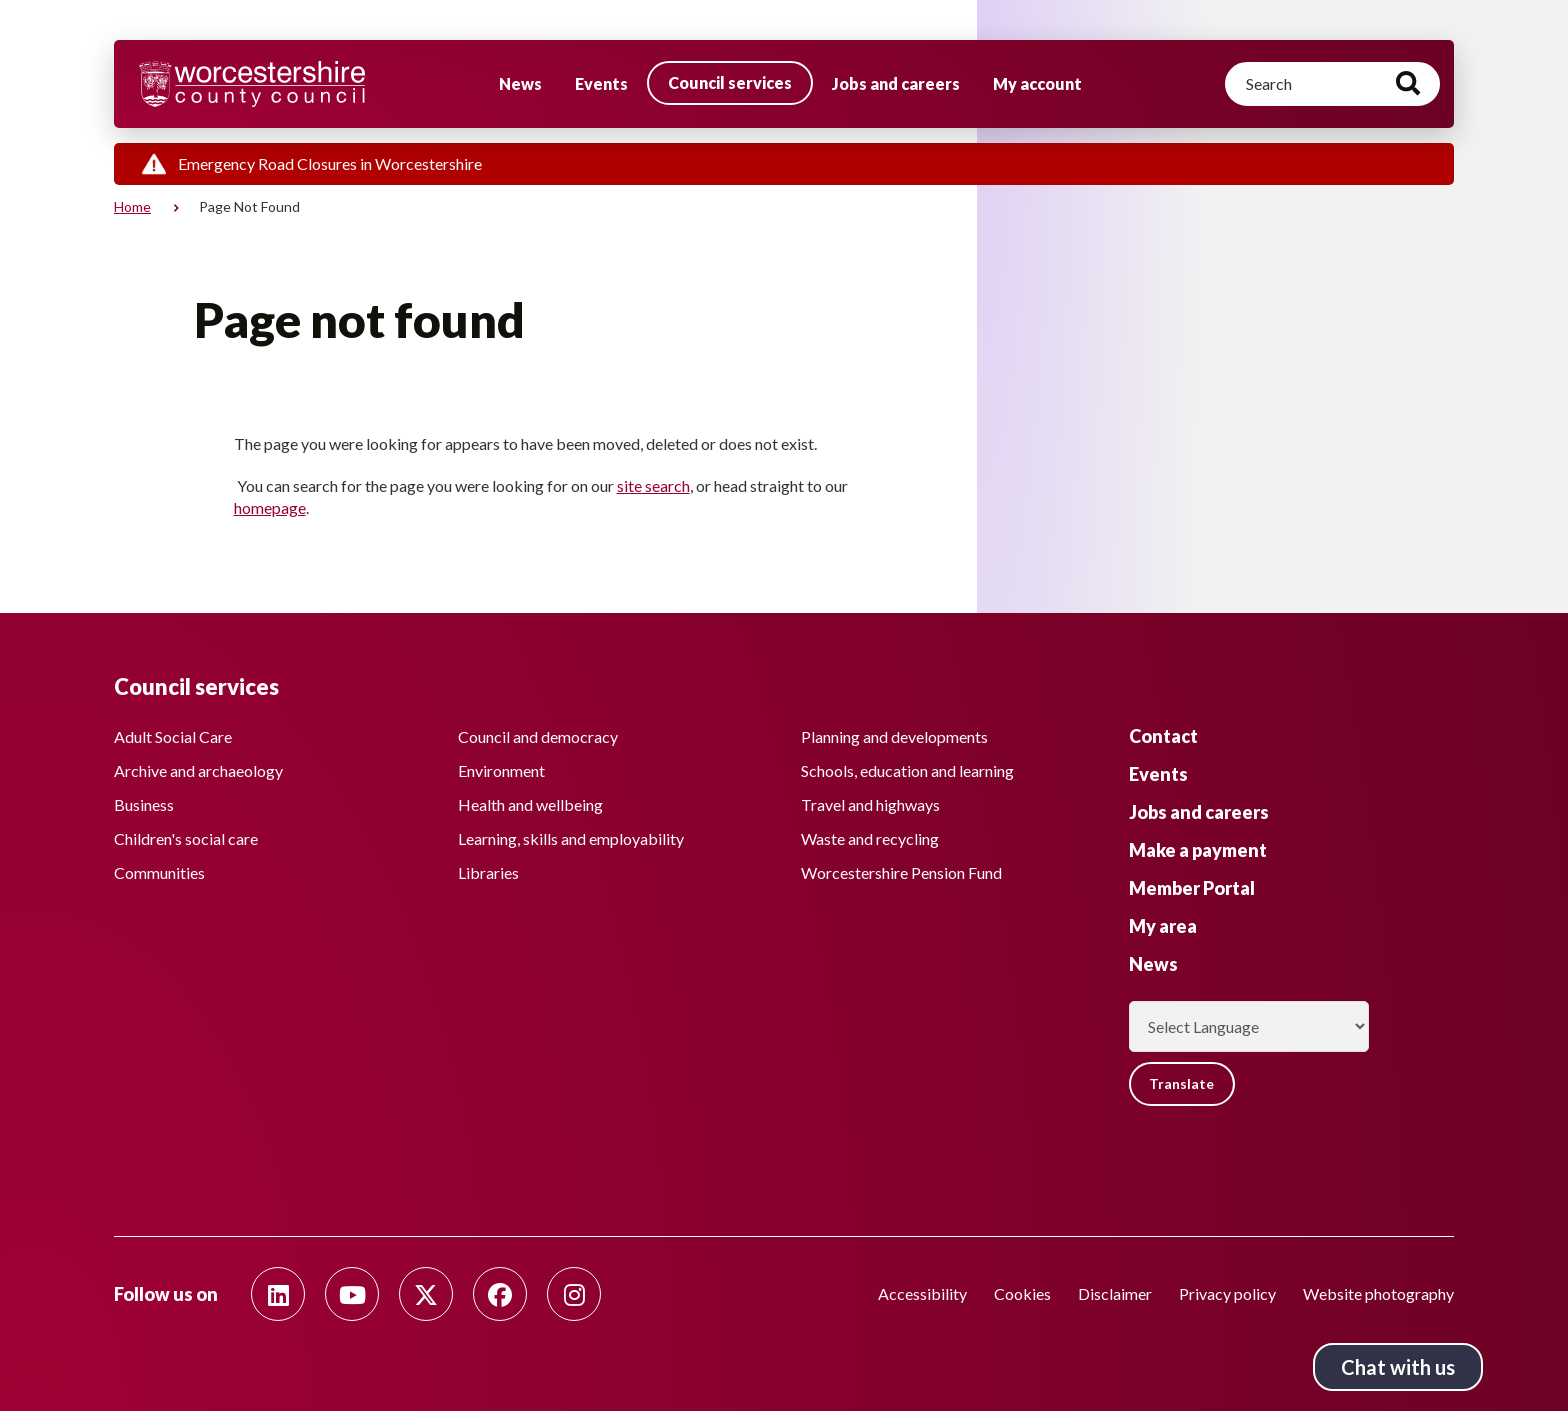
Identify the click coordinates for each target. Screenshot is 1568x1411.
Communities (159, 870)
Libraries (488, 870)
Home (132, 206)
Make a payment (1198, 848)
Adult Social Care (173, 734)
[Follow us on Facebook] (500, 1294)
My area (1163, 924)
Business (144, 802)
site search (653, 485)
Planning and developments (894, 734)
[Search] (1332, 84)
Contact (1163, 734)
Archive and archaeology (198, 768)
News (520, 83)
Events (601, 83)
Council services (730, 82)
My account (1037, 83)
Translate (1183, 1082)
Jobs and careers (896, 83)
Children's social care (186, 836)
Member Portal (1192, 886)
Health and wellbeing (530, 802)
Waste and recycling (870, 836)
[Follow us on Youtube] (352, 1294)
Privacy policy (1227, 1293)
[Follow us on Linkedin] (278, 1294)
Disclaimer (1115, 1293)
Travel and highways (870, 802)
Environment (501, 768)
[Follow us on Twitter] (426, 1294)
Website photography (1378, 1293)
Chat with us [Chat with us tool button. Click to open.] (1398, 1367)
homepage (270, 507)
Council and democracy (538, 734)
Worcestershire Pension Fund (901, 870)
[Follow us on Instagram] (574, 1294)
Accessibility (922, 1293)
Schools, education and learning (907, 768)
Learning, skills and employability (571, 836)
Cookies (1022, 1293)
